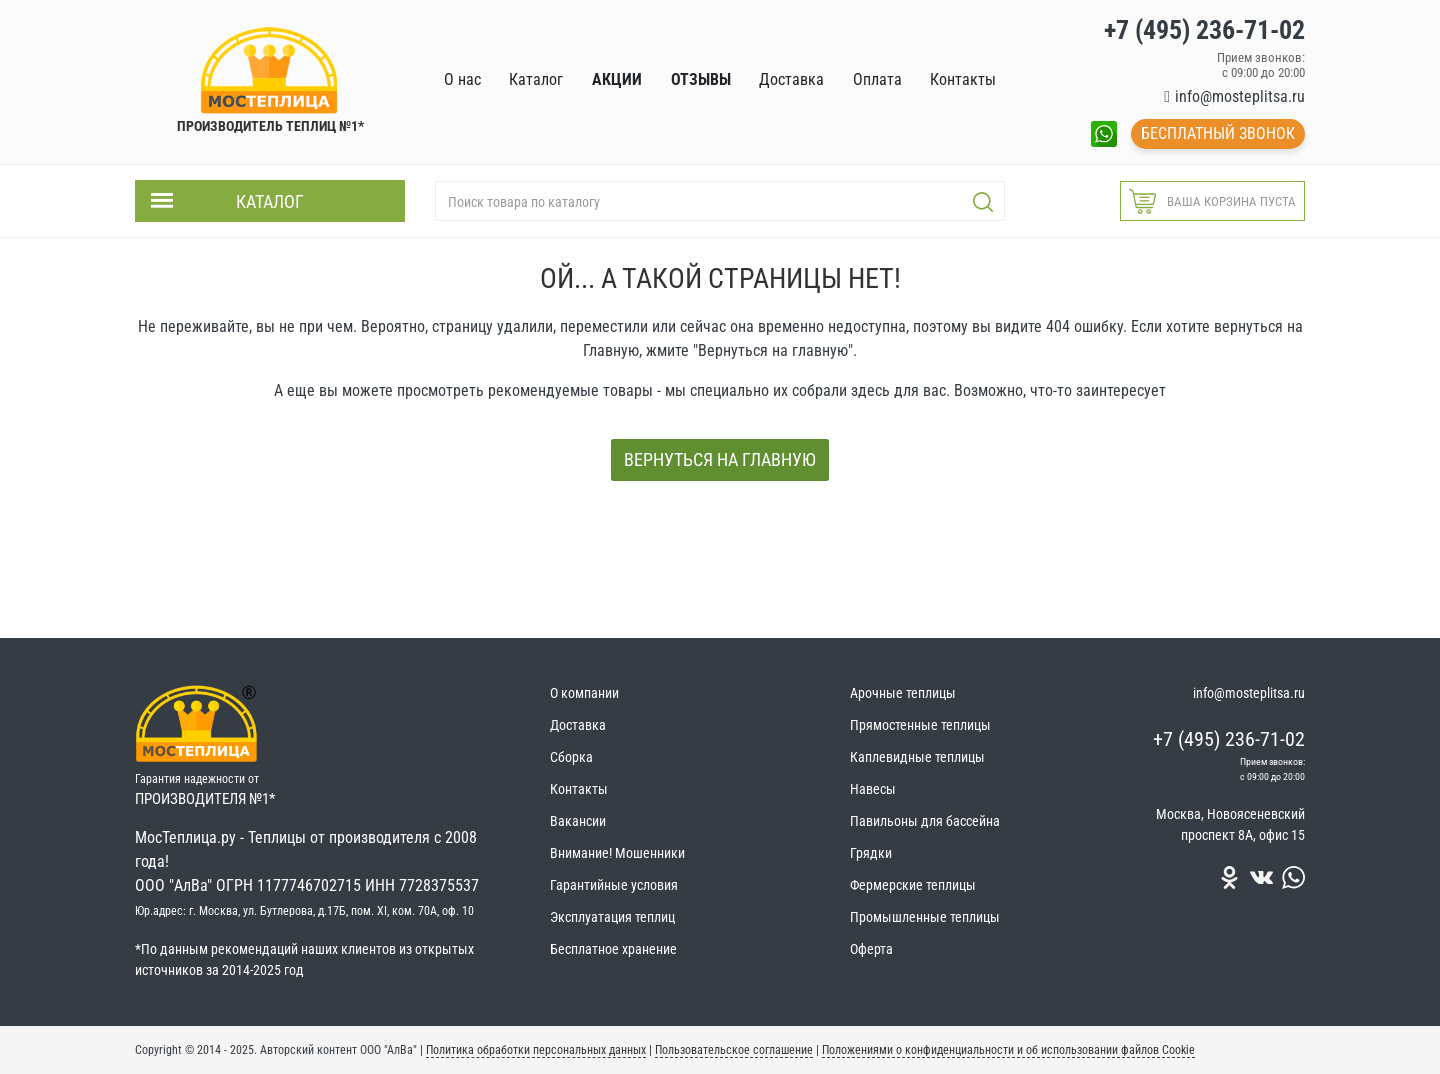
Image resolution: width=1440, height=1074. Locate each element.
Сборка (571, 757)
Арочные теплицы (903, 693)
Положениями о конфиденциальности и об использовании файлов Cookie (1008, 1050)
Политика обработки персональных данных (536, 1050)
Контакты (579, 789)
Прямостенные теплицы (920, 725)
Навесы (873, 789)
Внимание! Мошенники (617, 853)
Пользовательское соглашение (734, 1050)
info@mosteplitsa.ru (1240, 96)
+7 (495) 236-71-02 (1229, 739)
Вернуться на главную (720, 459)
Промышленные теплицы (925, 917)
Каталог (270, 201)
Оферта (871, 949)
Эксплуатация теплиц (612, 917)
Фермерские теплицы (913, 885)
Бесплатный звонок (1218, 133)
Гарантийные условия (614, 885)
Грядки (871, 853)
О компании (584, 693)
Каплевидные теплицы (917, 757)
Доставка (578, 725)
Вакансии (578, 821)
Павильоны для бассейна (925, 821)
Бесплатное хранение (613, 949)
